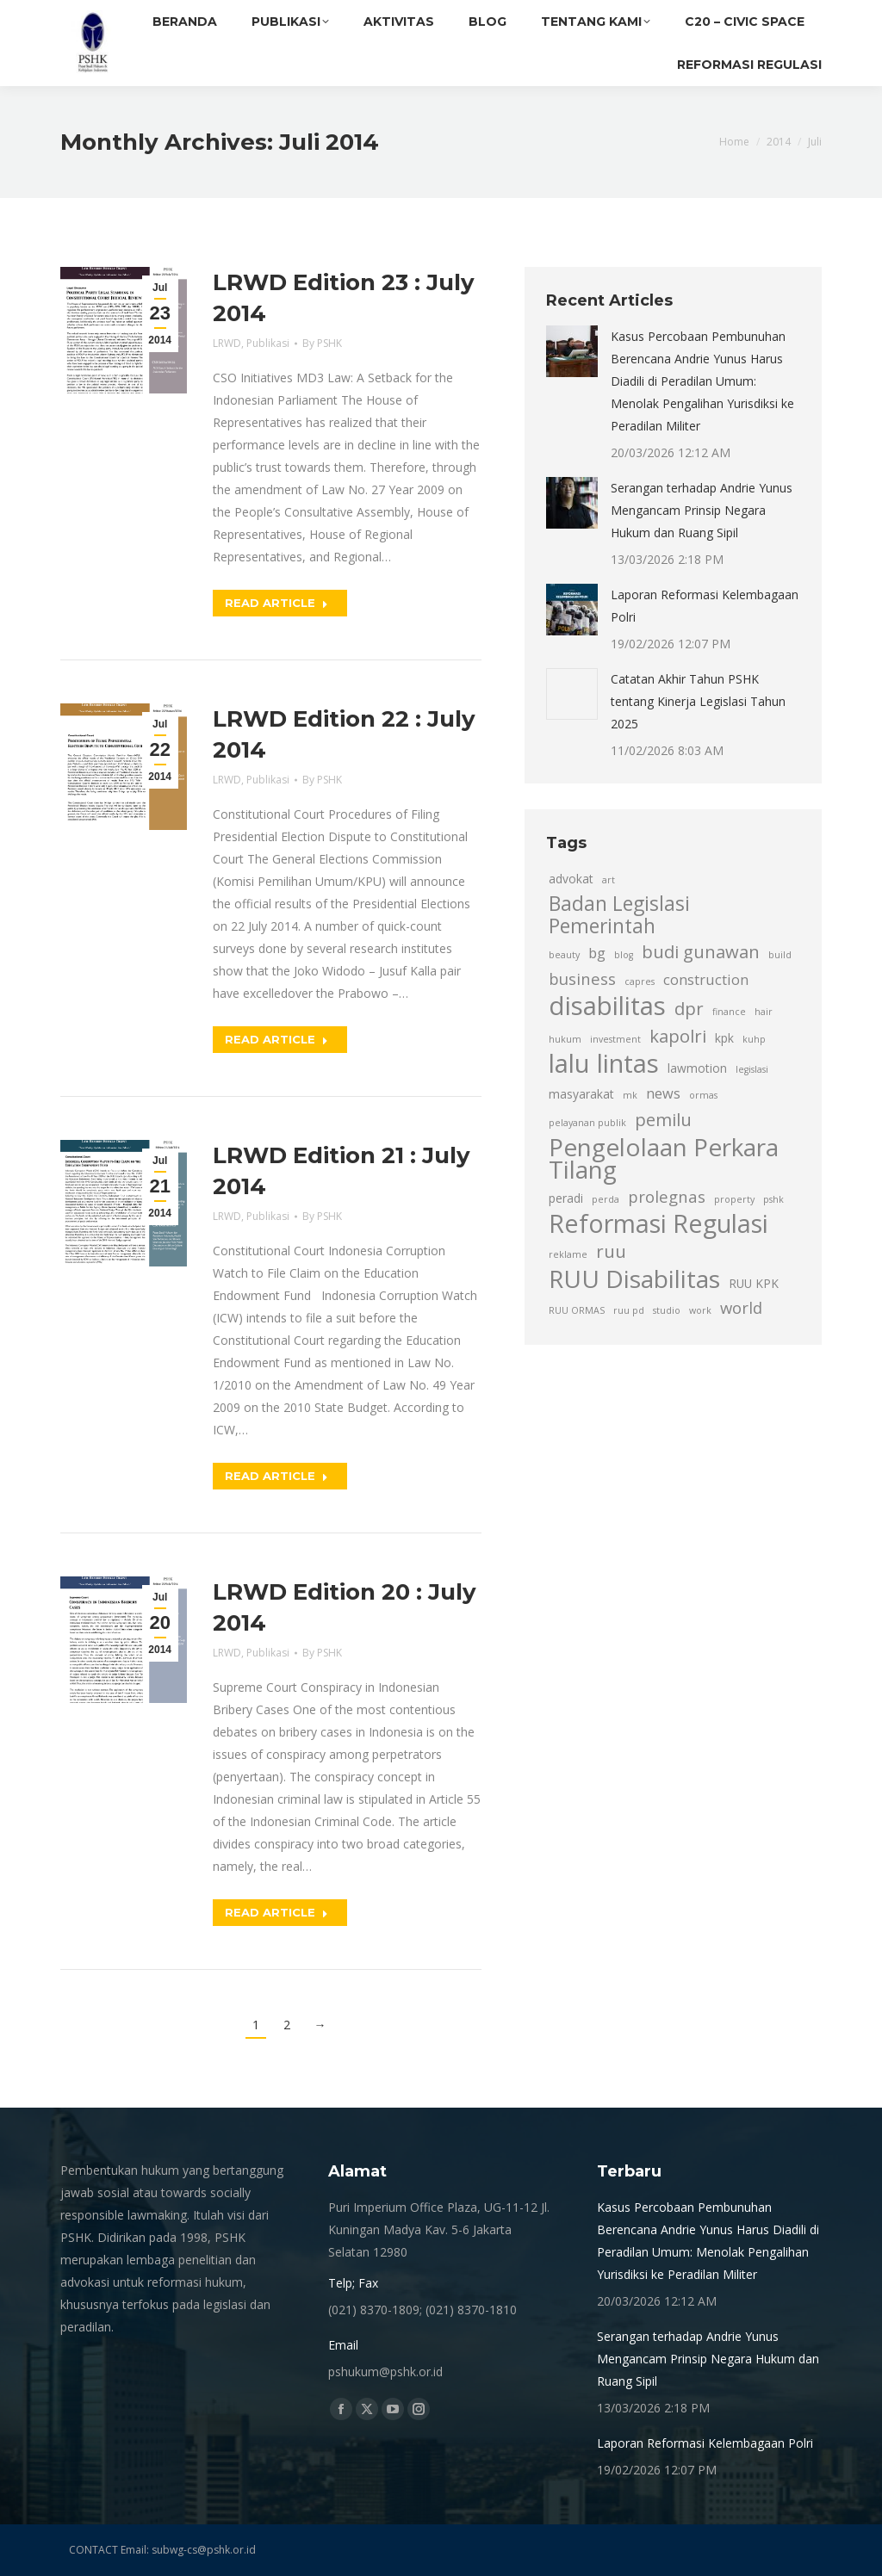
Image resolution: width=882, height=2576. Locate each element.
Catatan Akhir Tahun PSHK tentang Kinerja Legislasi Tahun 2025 (698, 701)
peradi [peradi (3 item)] (566, 1198)
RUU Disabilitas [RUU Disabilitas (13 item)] (634, 1278)
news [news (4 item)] (663, 1093)
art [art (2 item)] (608, 880)
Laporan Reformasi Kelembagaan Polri (704, 605)
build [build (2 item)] (780, 955)
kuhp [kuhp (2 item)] (754, 1039)
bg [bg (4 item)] (597, 953)
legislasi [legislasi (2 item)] (752, 1069)
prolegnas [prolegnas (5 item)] (666, 1196)
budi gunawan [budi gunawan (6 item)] (701, 951)
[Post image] (572, 351)
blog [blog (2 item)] (623, 955)
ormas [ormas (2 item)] (703, 1095)
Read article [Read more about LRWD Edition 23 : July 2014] (276, 603)
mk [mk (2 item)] (630, 1095)
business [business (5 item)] (582, 978)
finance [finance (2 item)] (729, 1012)
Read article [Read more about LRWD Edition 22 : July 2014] (276, 1039)
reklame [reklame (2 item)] (568, 1254)
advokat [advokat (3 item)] (571, 878)
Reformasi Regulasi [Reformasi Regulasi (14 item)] (658, 1223)
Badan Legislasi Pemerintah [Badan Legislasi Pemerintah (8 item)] (619, 915)
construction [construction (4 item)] (705, 979)
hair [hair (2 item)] (764, 1012)
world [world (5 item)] (741, 1307)
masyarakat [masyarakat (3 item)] (581, 1094)
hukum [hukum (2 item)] (565, 1039)
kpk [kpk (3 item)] (724, 1038)
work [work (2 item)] (700, 1310)
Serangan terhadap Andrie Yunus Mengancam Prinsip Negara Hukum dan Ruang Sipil (701, 510)
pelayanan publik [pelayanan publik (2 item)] (587, 1123)
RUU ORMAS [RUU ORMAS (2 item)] (577, 1310)
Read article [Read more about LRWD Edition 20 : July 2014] (276, 1912)
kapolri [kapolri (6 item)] (677, 1036)
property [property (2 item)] (734, 1199)
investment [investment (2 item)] (615, 1039)
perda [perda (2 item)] (605, 1199)
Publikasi (267, 343)
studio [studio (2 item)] (666, 1310)
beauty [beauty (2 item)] (564, 955)
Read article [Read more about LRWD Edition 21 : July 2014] (276, 1476)
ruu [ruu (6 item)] (611, 1251)
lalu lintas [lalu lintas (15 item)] (604, 1063)
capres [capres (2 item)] (639, 981)
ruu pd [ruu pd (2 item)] (628, 1310)
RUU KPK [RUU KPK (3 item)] (754, 1283)
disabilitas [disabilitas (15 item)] (607, 1005)
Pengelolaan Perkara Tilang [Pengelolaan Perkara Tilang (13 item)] (664, 1158)
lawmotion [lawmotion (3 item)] (697, 1068)
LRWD (227, 343)
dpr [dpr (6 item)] (689, 1008)
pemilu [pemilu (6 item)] (663, 1119)
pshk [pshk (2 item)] (773, 1199)
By (322, 343)
